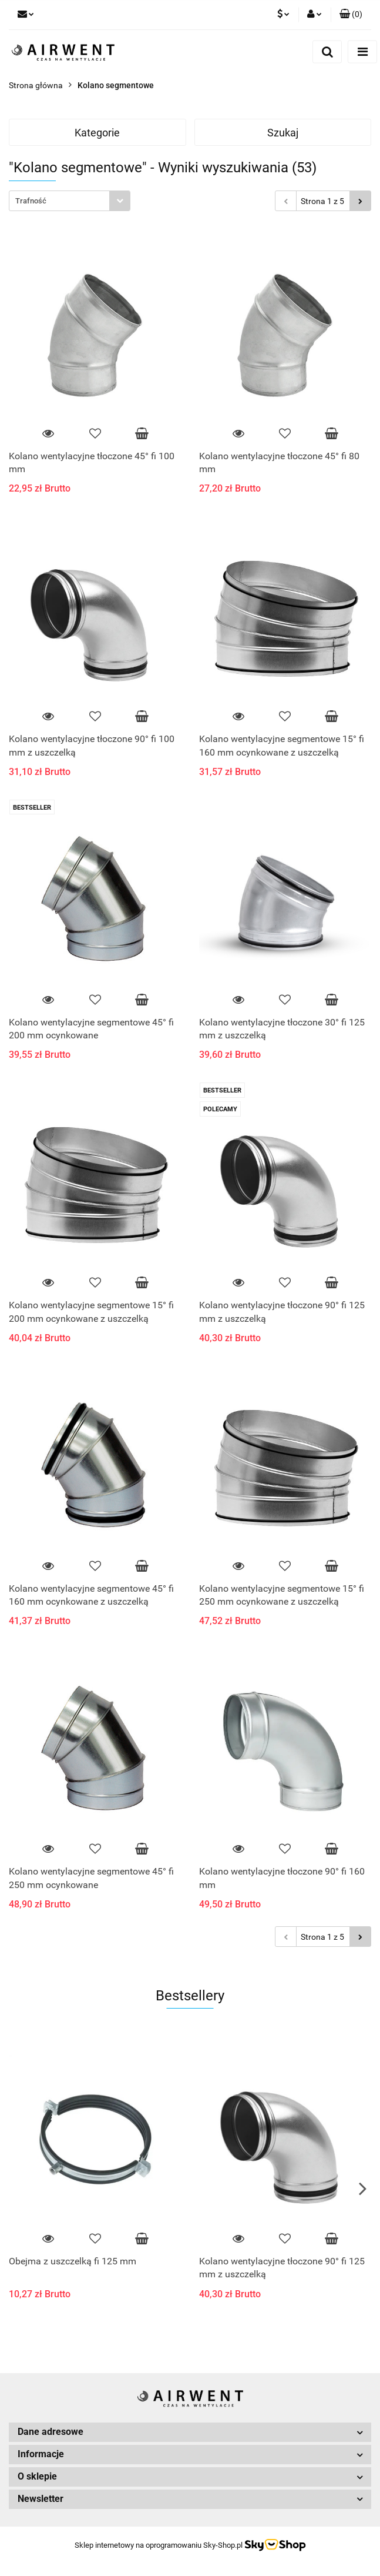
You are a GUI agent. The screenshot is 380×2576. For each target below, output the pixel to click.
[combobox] (69, 201)
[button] (351, 14)
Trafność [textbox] (30, 200)
